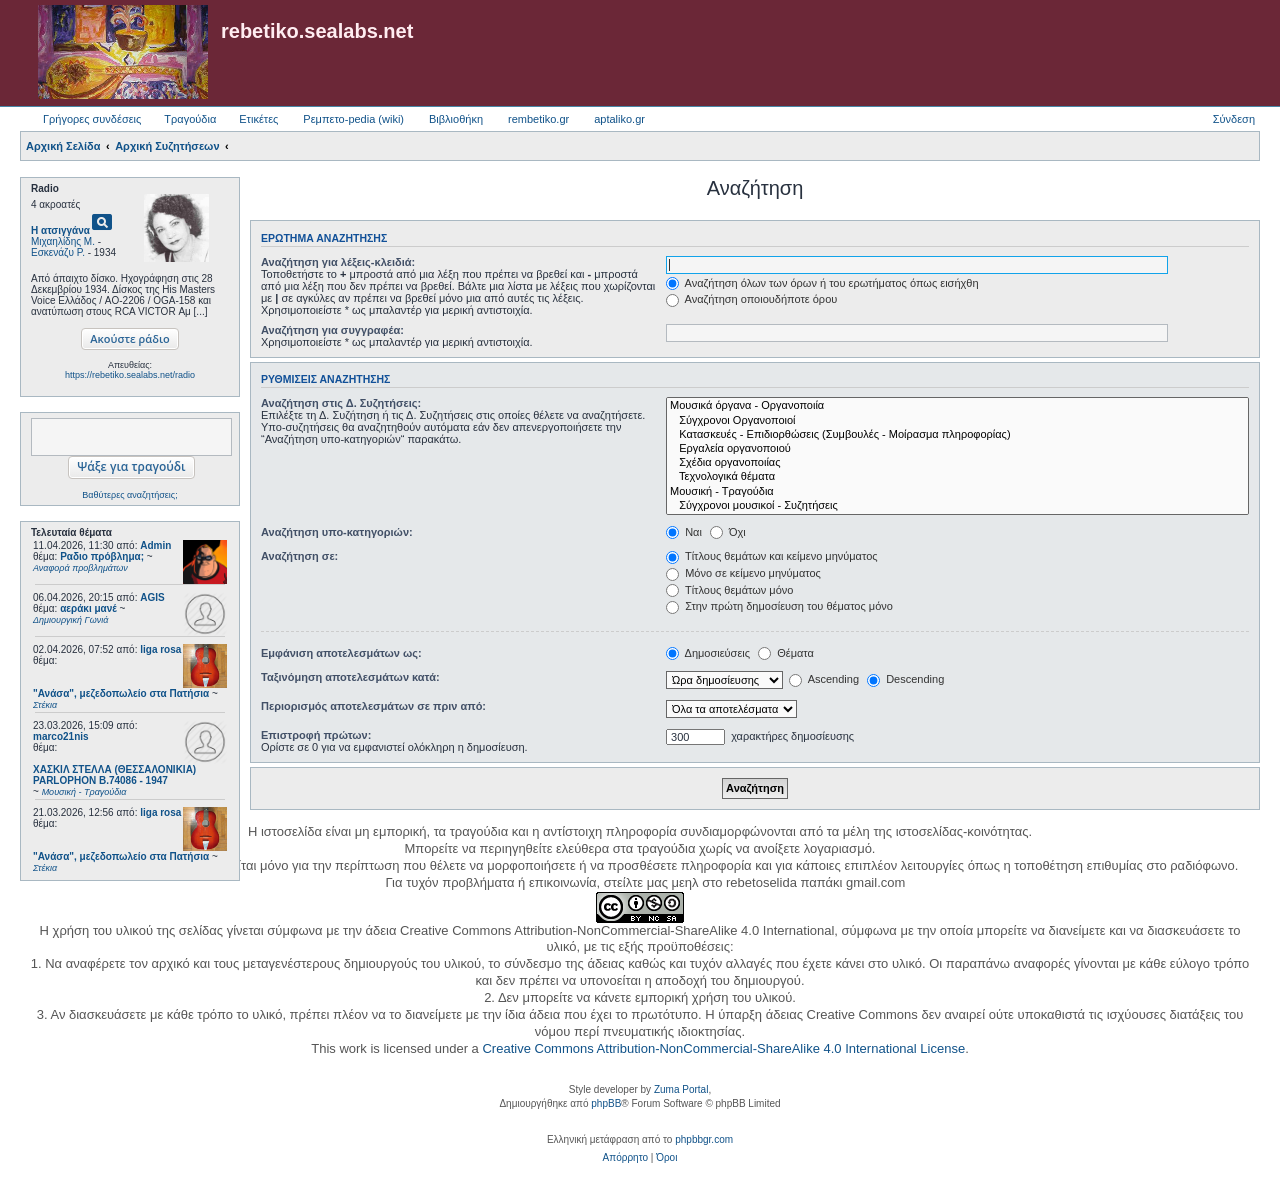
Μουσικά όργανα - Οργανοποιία (957, 406)
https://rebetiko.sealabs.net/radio (130, 375)
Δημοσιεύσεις (708, 653)
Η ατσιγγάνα (60, 230)
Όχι (728, 532)
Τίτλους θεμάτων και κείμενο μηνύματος (772, 556)
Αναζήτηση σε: (299, 556)
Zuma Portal (681, 1089)
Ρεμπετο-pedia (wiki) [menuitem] (353, 119)
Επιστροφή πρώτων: (316, 735)
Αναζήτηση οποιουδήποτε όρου (751, 299)
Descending (905, 679)
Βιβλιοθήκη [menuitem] (456, 119)
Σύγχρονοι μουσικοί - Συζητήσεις (957, 506)
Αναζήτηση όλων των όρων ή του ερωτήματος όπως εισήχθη (822, 283)
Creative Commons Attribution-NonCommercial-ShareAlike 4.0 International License (723, 1048)
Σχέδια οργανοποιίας (957, 463)
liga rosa (160, 649)
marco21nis (61, 736)
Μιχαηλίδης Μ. (63, 241)
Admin (155, 545)
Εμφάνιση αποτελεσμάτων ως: (341, 653)
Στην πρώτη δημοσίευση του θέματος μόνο (779, 606)
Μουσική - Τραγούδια (957, 492)
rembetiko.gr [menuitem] (538, 119)
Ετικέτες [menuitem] (258, 119)
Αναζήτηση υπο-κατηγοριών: (337, 532)
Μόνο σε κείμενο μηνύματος (743, 573)
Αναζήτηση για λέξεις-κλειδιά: (338, 262)
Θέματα (786, 653)
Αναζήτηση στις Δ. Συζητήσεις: (341, 403)
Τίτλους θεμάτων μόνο (729, 590)
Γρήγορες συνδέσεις (92, 119)
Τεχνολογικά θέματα (957, 477)
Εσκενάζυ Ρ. (58, 252)
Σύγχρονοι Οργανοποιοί (957, 421)
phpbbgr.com (704, 1139)
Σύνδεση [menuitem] (1234, 119)
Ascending (824, 679)
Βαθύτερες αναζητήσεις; (129, 495)
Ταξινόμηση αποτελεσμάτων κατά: (350, 677)
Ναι (684, 532)
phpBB (606, 1103)
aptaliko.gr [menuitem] (619, 119)
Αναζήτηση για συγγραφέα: (332, 330)
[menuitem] (625, 1158)
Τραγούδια (190, 119)
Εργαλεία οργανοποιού (957, 449)
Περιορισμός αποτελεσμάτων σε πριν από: (373, 706)
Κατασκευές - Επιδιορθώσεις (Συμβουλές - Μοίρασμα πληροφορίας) (957, 435)
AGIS (152, 597)
